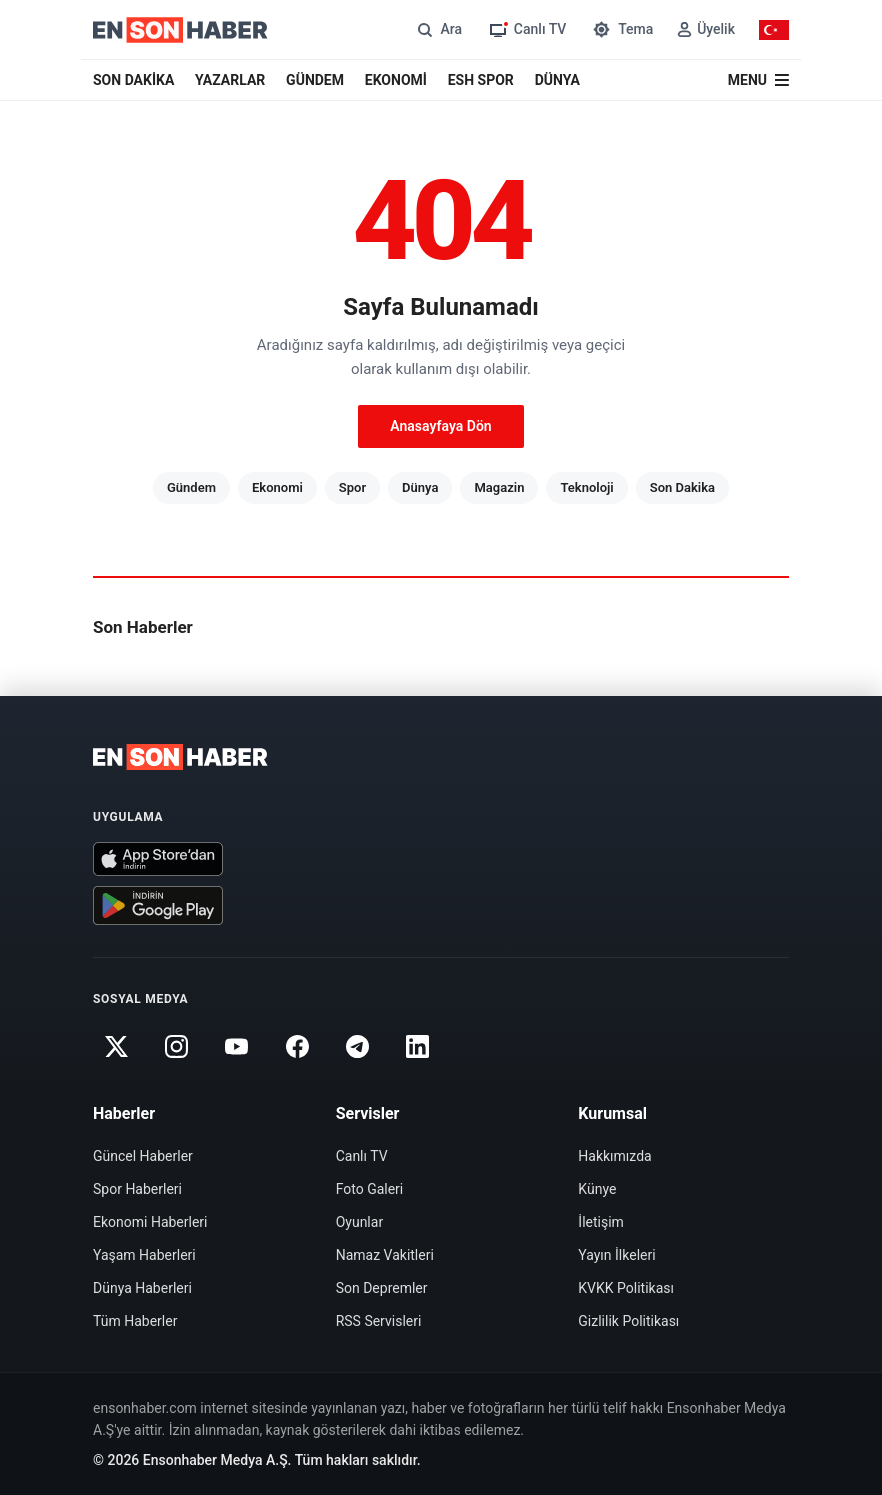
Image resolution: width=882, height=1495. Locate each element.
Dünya (420, 487)
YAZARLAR (230, 80)
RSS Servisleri (379, 1321)
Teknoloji (586, 487)
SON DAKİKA (133, 80)
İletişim (601, 1222)
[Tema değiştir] (621, 29)
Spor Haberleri (137, 1189)
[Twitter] (116, 1047)
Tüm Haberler (135, 1321)
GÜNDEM (315, 80)
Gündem (191, 487)
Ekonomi (277, 487)
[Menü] (758, 80)
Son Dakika (682, 487)
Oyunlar (359, 1222)
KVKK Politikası (626, 1288)
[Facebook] (297, 1047)
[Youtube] (237, 1047)
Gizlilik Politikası (628, 1321)
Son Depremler (382, 1288)
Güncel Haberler (143, 1156)
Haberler (124, 1113)
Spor (352, 487)
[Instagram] (176, 1047)
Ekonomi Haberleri (150, 1222)
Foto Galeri (370, 1189)
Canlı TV (362, 1156)
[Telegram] (358, 1047)
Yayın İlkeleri (616, 1255)
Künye (597, 1189)
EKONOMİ (396, 80)
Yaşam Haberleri (144, 1255)
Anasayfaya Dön (440, 426)
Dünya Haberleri (142, 1288)
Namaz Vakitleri (385, 1255)
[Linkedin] (418, 1047)
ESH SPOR (481, 80)
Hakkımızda (614, 1156)
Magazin (499, 487)
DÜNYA (557, 80)
